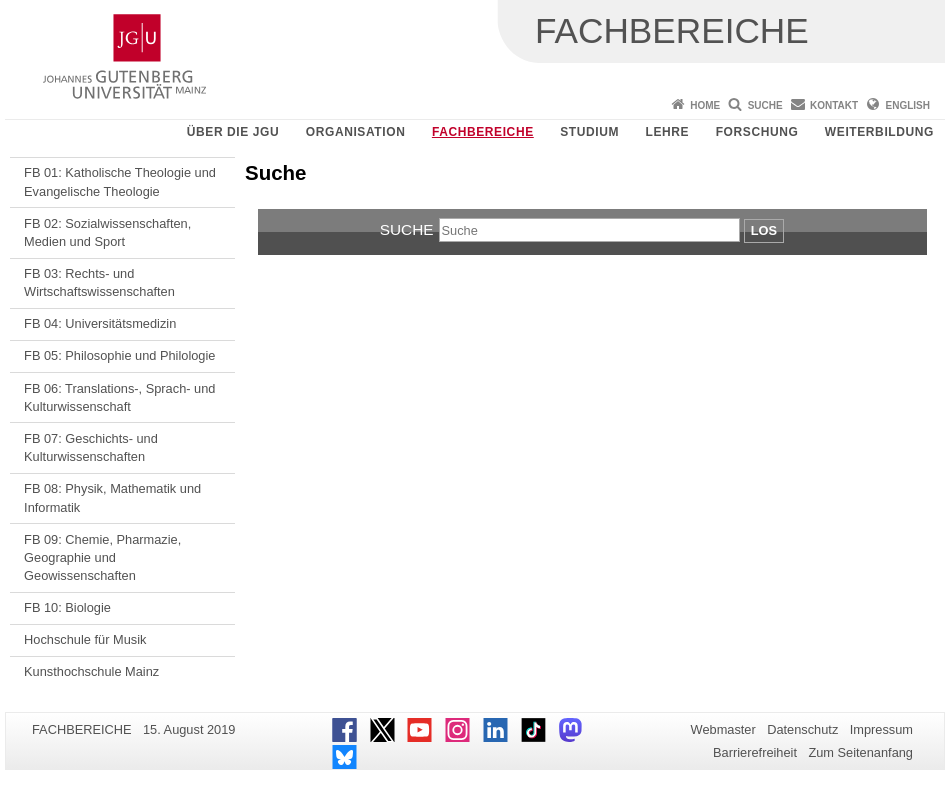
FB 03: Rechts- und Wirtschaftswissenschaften (99, 282)
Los (764, 230)
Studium (589, 132)
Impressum (881, 729)
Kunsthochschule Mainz (91, 671)
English (908, 105)
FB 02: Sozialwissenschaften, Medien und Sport (107, 232)
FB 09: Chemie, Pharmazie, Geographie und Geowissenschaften (102, 558)
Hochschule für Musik (85, 639)
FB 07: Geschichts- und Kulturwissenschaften (91, 447)
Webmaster (723, 729)
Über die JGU (233, 132)
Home (705, 105)
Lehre (668, 132)
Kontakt (834, 105)
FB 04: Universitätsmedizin (100, 323)
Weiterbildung (879, 132)
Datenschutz (802, 729)
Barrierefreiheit (755, 752)
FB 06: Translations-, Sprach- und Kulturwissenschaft (119, 397)
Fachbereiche (483, 132)
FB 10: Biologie (67, 607)
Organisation (356, 132)
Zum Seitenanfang (860, 752)
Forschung (757, 132)
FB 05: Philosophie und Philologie (119, 355)
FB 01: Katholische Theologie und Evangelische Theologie (120, 181)
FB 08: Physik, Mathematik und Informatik (112, 497)
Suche (765, 105)
